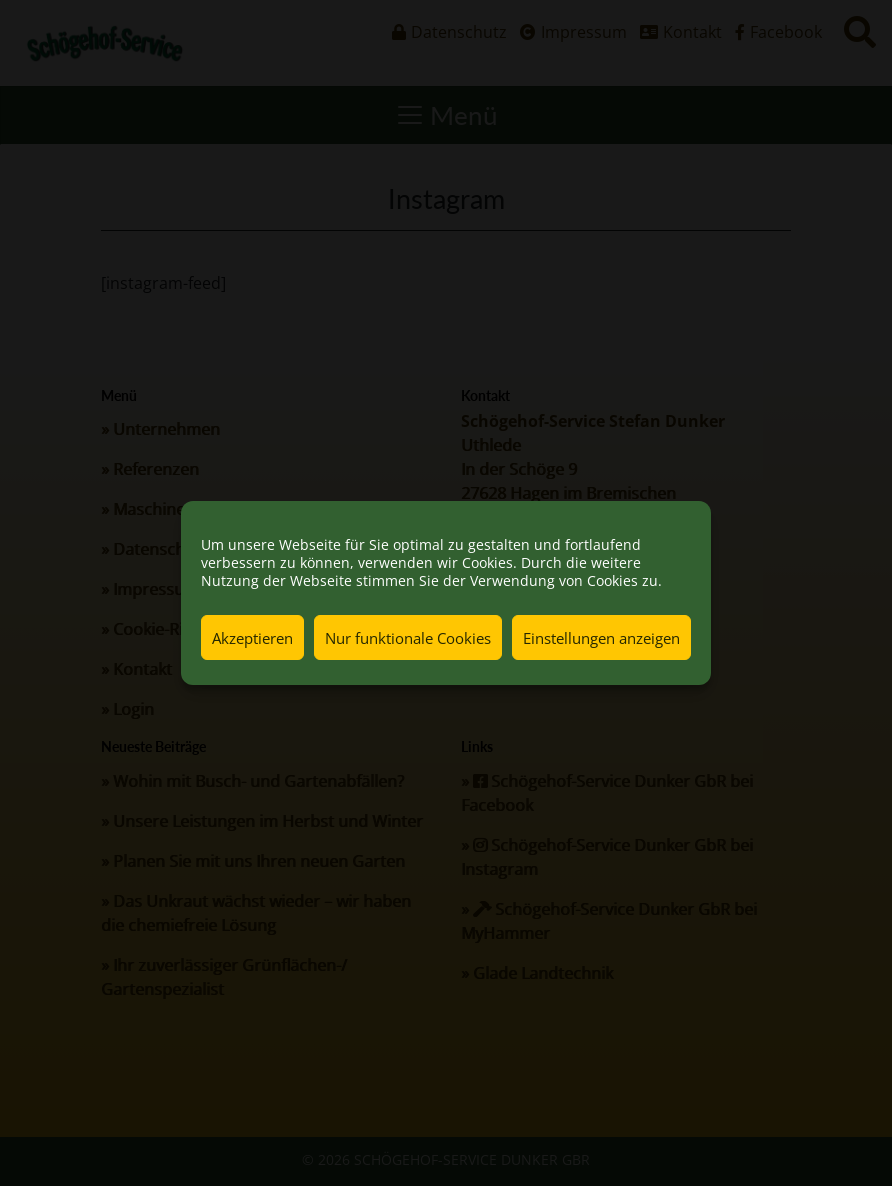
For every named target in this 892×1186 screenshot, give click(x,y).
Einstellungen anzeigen (601, 638)
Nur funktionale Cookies (408, 638)
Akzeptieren (252, 638)
